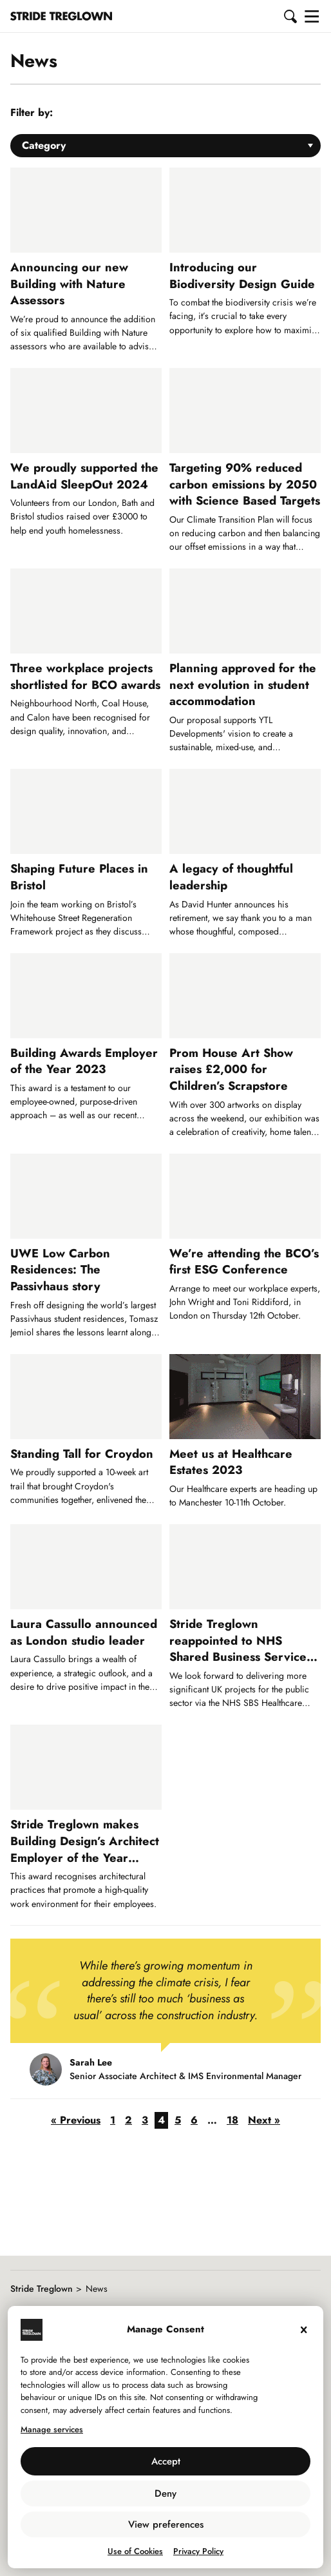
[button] (291, 16)
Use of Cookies (135, 2551)
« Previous (75, 2120)
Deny (165, 2493)
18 (232, 2120)
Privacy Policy (198, 2551)
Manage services (52, 2429)
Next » (264, 2120)
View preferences (165, 2524)
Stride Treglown (41, 2288)
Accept (165, 2461)
